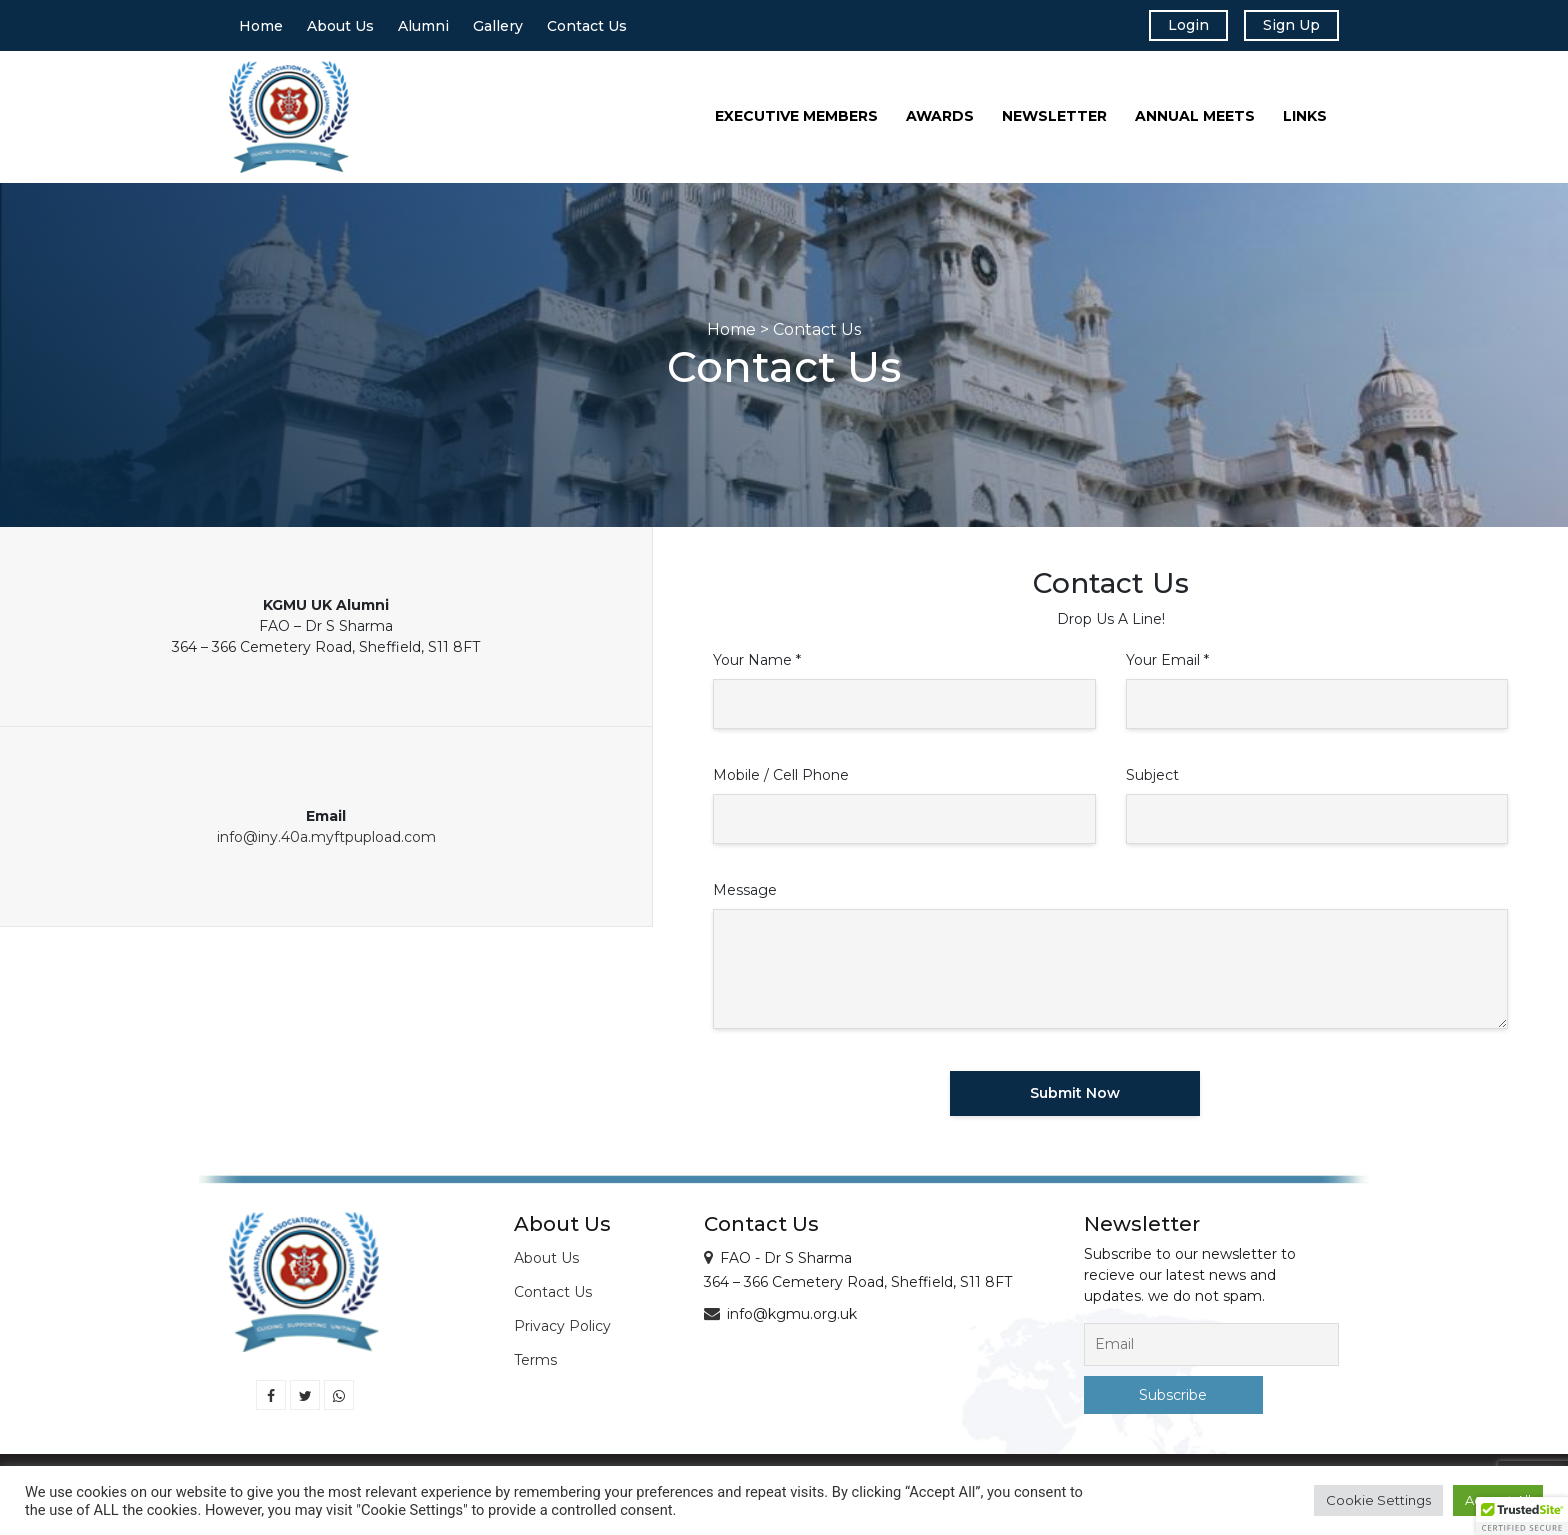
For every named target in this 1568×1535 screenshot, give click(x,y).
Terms (535, 1366)
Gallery (498, 29)
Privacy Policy (562, 1332)
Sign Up (1285, 28)
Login (1171, 28)
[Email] (1211, 1350)
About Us (340, 29)
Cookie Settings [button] (1378, 1500)
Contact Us (587, 29)
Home (261, 29)
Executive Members (796, 123)
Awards (940, 123)
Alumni (423, 29)
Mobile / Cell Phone (781, 781)
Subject (1152, 781)
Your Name (757, 666)
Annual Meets (1195, 123)
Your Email (1167, 666)
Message (745, 896)
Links (1305, 123)
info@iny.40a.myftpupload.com (326, 843)
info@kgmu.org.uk (792, 1320)
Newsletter (1054, 123)
